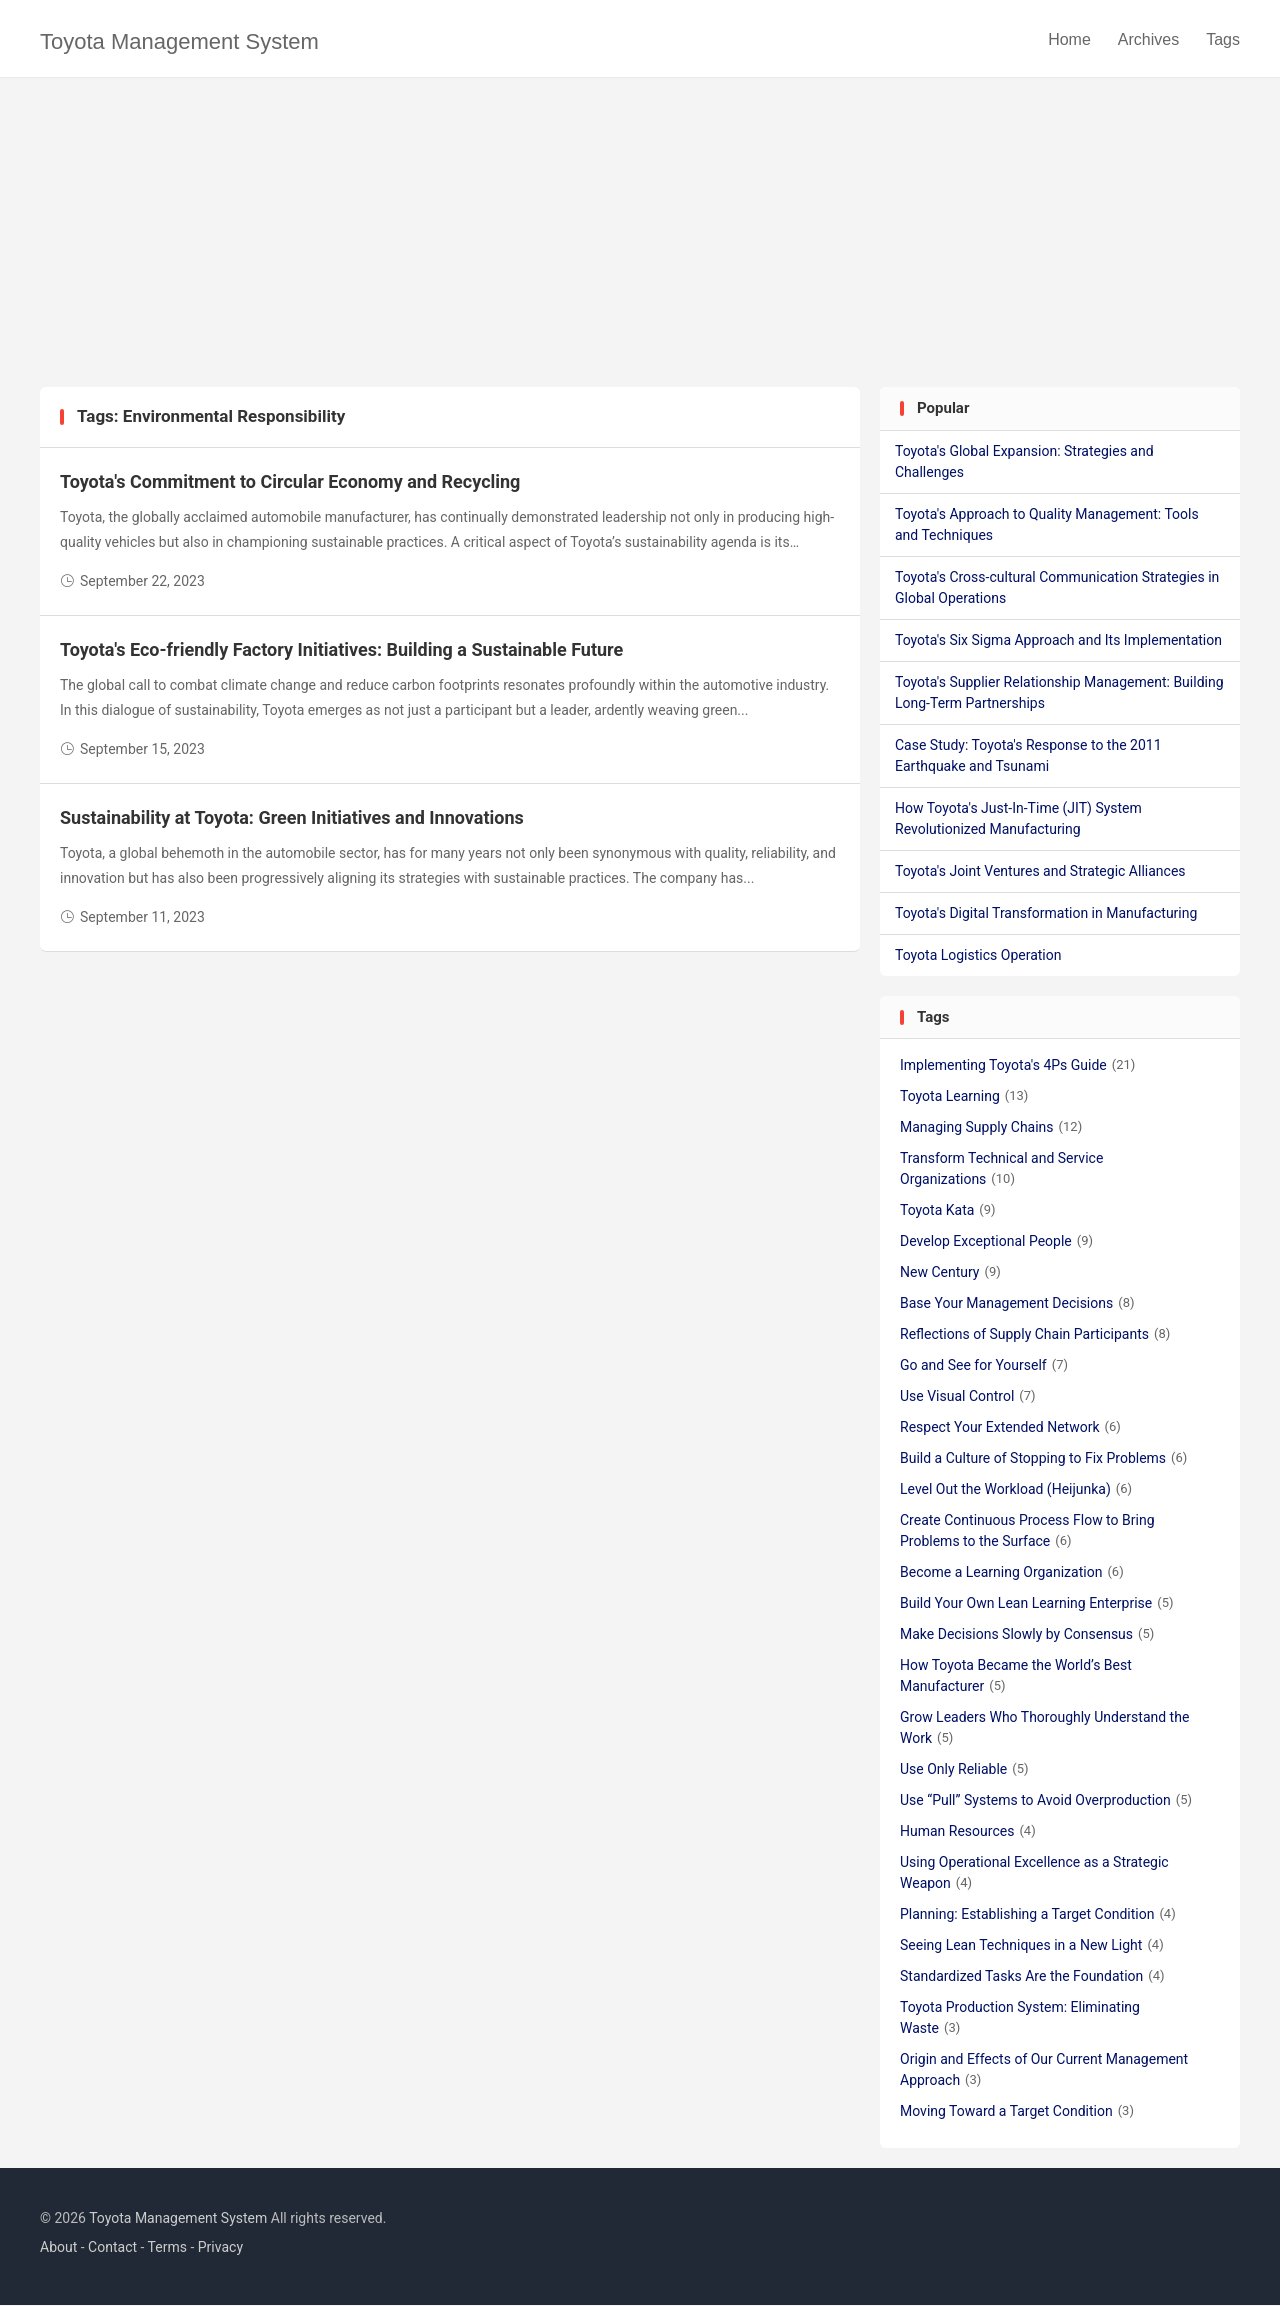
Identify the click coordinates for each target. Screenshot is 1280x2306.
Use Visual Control (968, 1397)
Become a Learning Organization (1012, 1573)
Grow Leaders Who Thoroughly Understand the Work (1044, 1728)
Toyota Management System (179, 41)
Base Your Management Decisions (1017, 1304)
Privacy (220, 2248)
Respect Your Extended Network (1010, 1428)
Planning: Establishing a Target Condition (1038, 1915)
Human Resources (968, 1832)
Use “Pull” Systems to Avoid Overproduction (1046, 1801)
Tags (1223, 39)
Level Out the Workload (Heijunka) (1016, 1490)
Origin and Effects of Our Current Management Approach (1044, 2070)
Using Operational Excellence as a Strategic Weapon (1034, 1873)
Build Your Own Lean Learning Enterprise (1037, 1604)
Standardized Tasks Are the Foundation (1032, 1977)
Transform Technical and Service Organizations (1001, 1169)
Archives (1148, 39)
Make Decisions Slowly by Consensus (1027, 1635)
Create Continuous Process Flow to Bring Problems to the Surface (1027, 1531)
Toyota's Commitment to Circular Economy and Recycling (290, 482)
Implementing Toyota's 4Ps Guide (1017, 1066)
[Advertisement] (640, 238)
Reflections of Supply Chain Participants (1035, 1335)
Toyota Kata (948, 1211)
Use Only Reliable (964, 1770)
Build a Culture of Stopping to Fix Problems (1043, 1459)
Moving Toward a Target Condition (1017, 2112)
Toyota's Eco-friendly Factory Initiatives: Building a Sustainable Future (341, 650)
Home (1069, 39)
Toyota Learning (964, 1097)
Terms (167, 2248)
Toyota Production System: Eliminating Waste (1020, 2018)
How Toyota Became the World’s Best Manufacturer (1016, 1676)
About (58, 2248)
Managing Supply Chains (991, 1128)
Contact (112, 2248)
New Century (950, 1273)
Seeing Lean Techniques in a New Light (1032, 1946)
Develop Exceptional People (996, 1242)
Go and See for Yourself (984, 1366)
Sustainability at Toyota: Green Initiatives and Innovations (292, 818)
